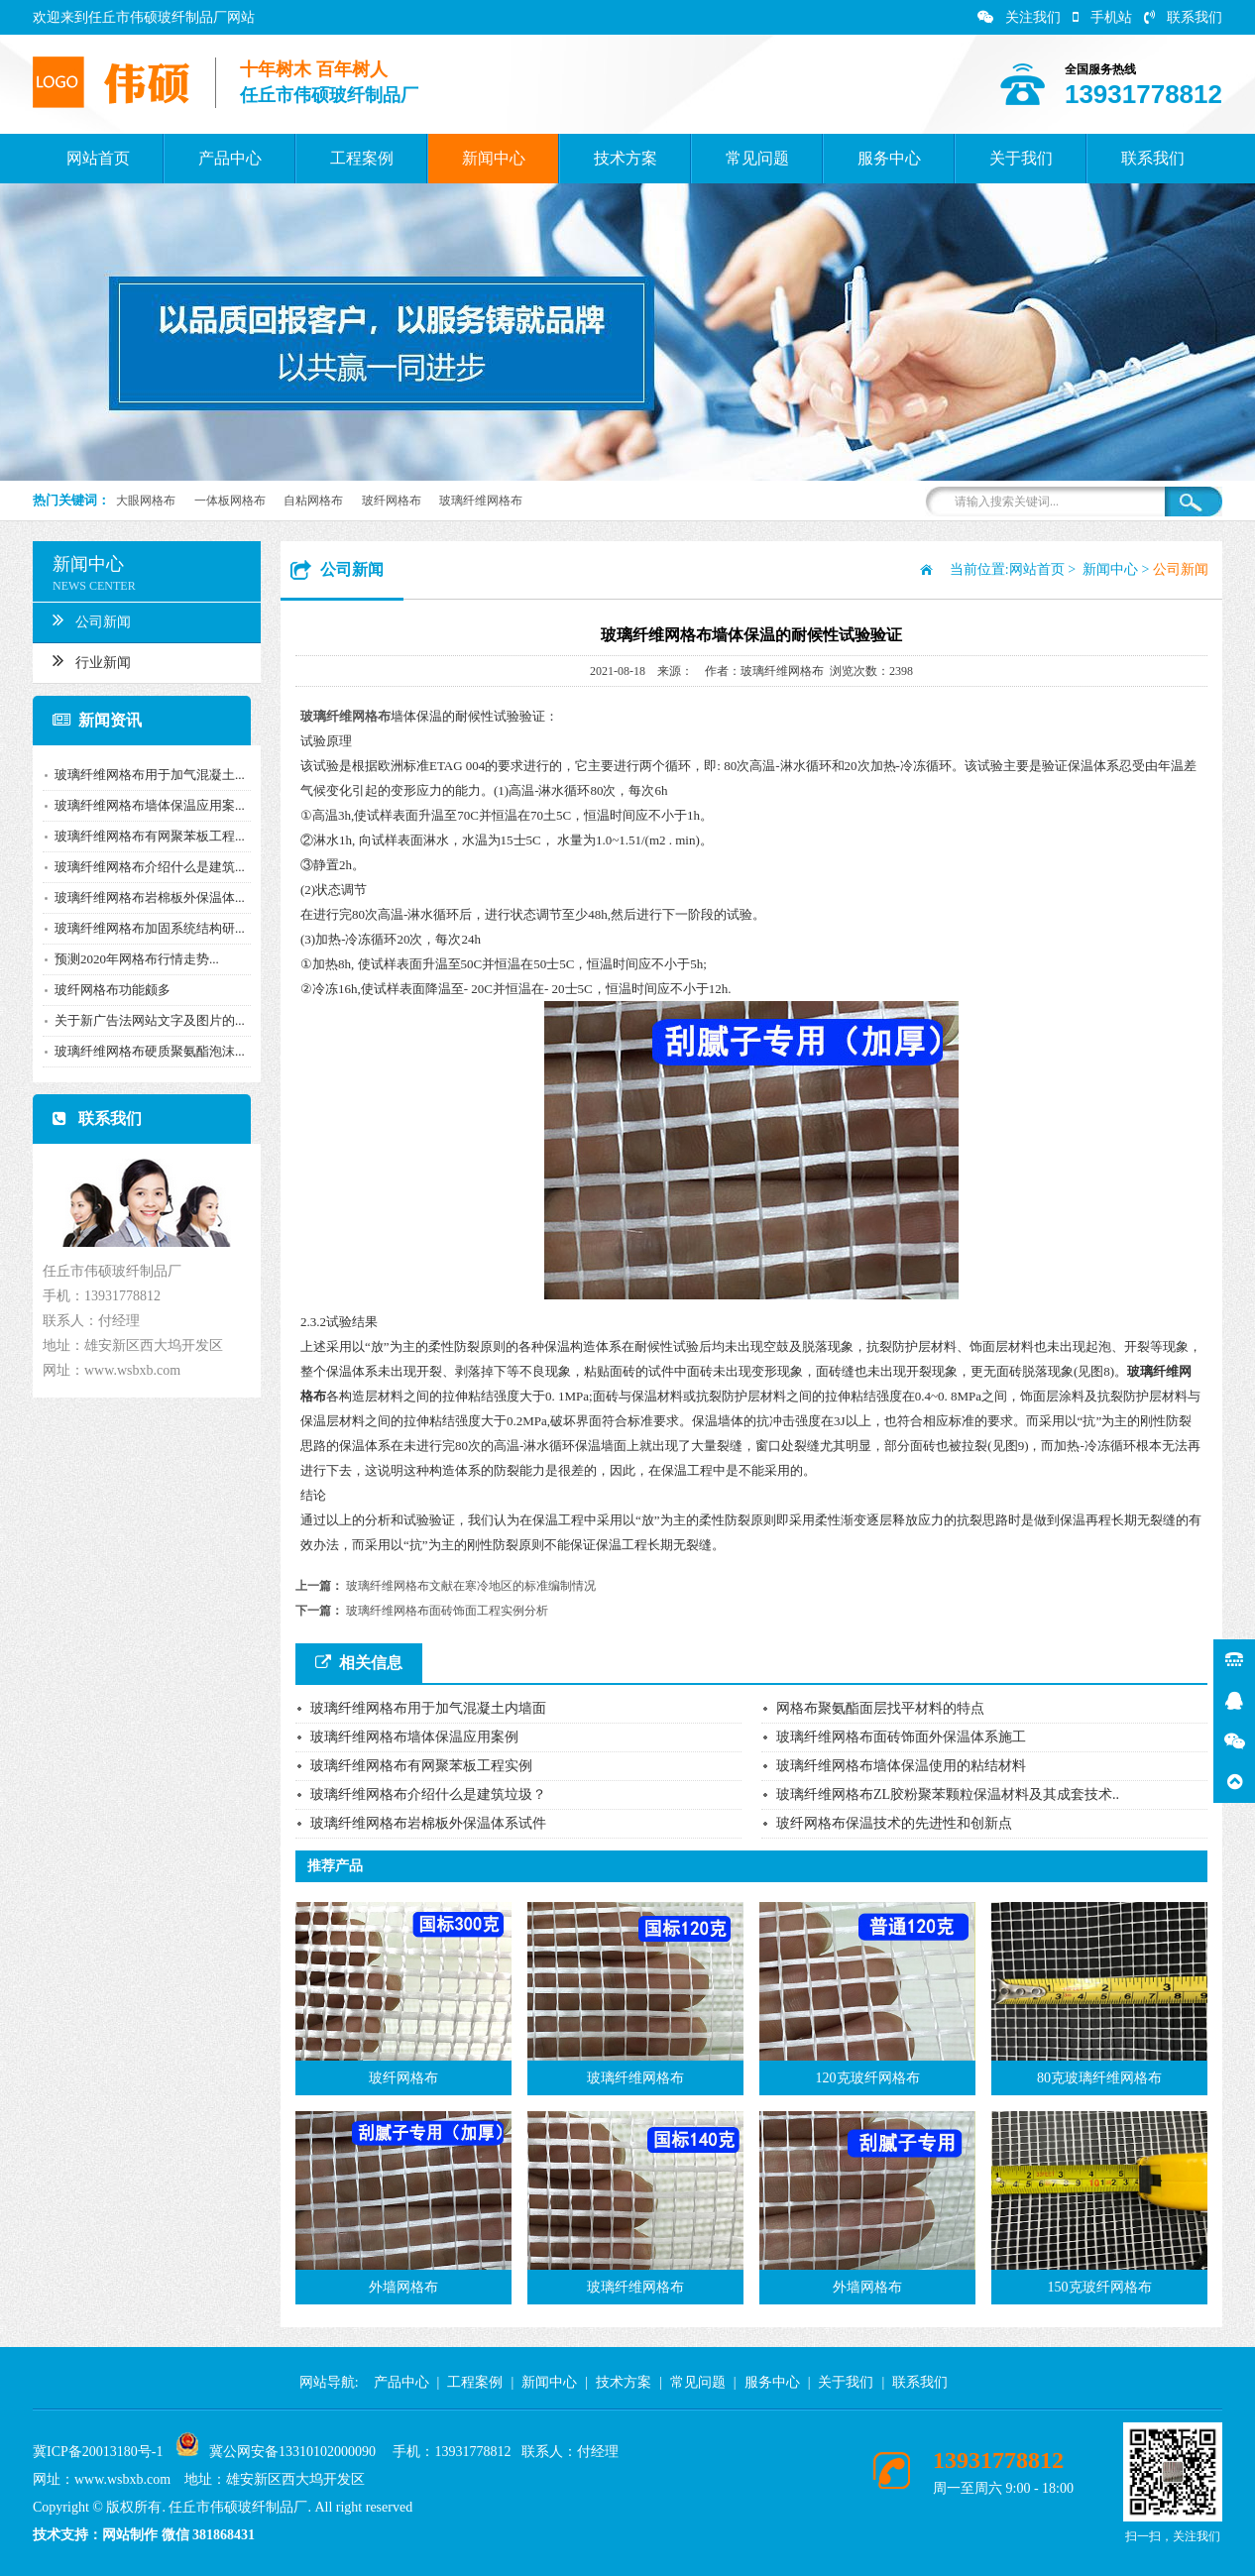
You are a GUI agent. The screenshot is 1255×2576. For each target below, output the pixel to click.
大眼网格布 (145, 500)
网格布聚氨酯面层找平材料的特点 (880, 1708)
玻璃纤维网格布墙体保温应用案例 (414, 1737)
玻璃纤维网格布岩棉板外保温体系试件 (428, 1823)
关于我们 (1021, 158)
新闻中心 (493, 158)
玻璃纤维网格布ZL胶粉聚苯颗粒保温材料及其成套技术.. (947, 1794)
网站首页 (98, 158)
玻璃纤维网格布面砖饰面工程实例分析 (447, 1611)
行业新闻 (84, 660)
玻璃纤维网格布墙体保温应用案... (142, 805)
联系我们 (1183, 17)
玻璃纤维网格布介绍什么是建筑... (142, 866)
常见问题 (757, 158)
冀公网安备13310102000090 (292, 2451)
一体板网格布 (230, 500)
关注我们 (1019, 17)
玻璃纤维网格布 (480, 500)
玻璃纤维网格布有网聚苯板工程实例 (421, 1765)
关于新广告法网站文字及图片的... (142, 1020)
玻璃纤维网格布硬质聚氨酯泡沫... (142, 1051)
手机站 (1102, 17)
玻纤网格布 (391, 500)
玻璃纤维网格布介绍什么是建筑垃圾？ (428, 1794)
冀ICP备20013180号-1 (98, 2451)
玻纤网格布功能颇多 (105, 989)
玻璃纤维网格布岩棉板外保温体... (142, 897)
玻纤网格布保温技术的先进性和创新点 (894, 1823)
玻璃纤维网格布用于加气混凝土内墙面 (428, 1708)
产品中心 (230, 158)
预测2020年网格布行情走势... (129, 959)
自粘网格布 (313, 500)
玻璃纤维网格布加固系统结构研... (142, 928)
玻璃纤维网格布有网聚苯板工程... (142, 836)
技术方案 (625, 158)
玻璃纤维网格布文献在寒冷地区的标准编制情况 (471, 1586)
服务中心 (889, 158)
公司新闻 (84, 619)
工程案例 (362, 158)
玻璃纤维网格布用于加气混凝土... (142, 774)
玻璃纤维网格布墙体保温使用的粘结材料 (901, 1765)
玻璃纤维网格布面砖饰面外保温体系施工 (901, 1737)
